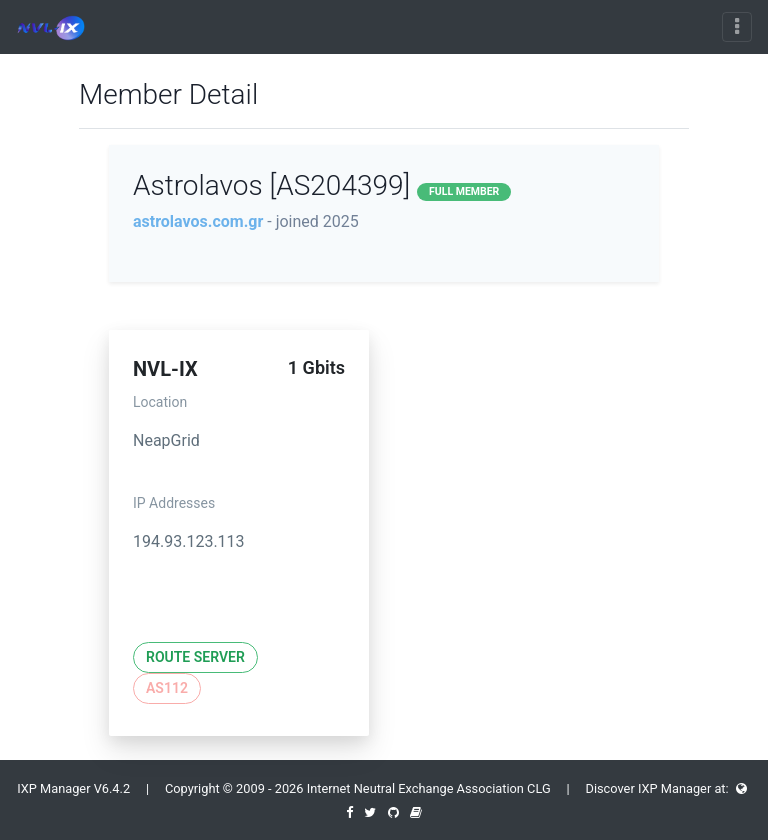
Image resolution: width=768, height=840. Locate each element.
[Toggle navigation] (737, 27)
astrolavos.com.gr (198, 221)
